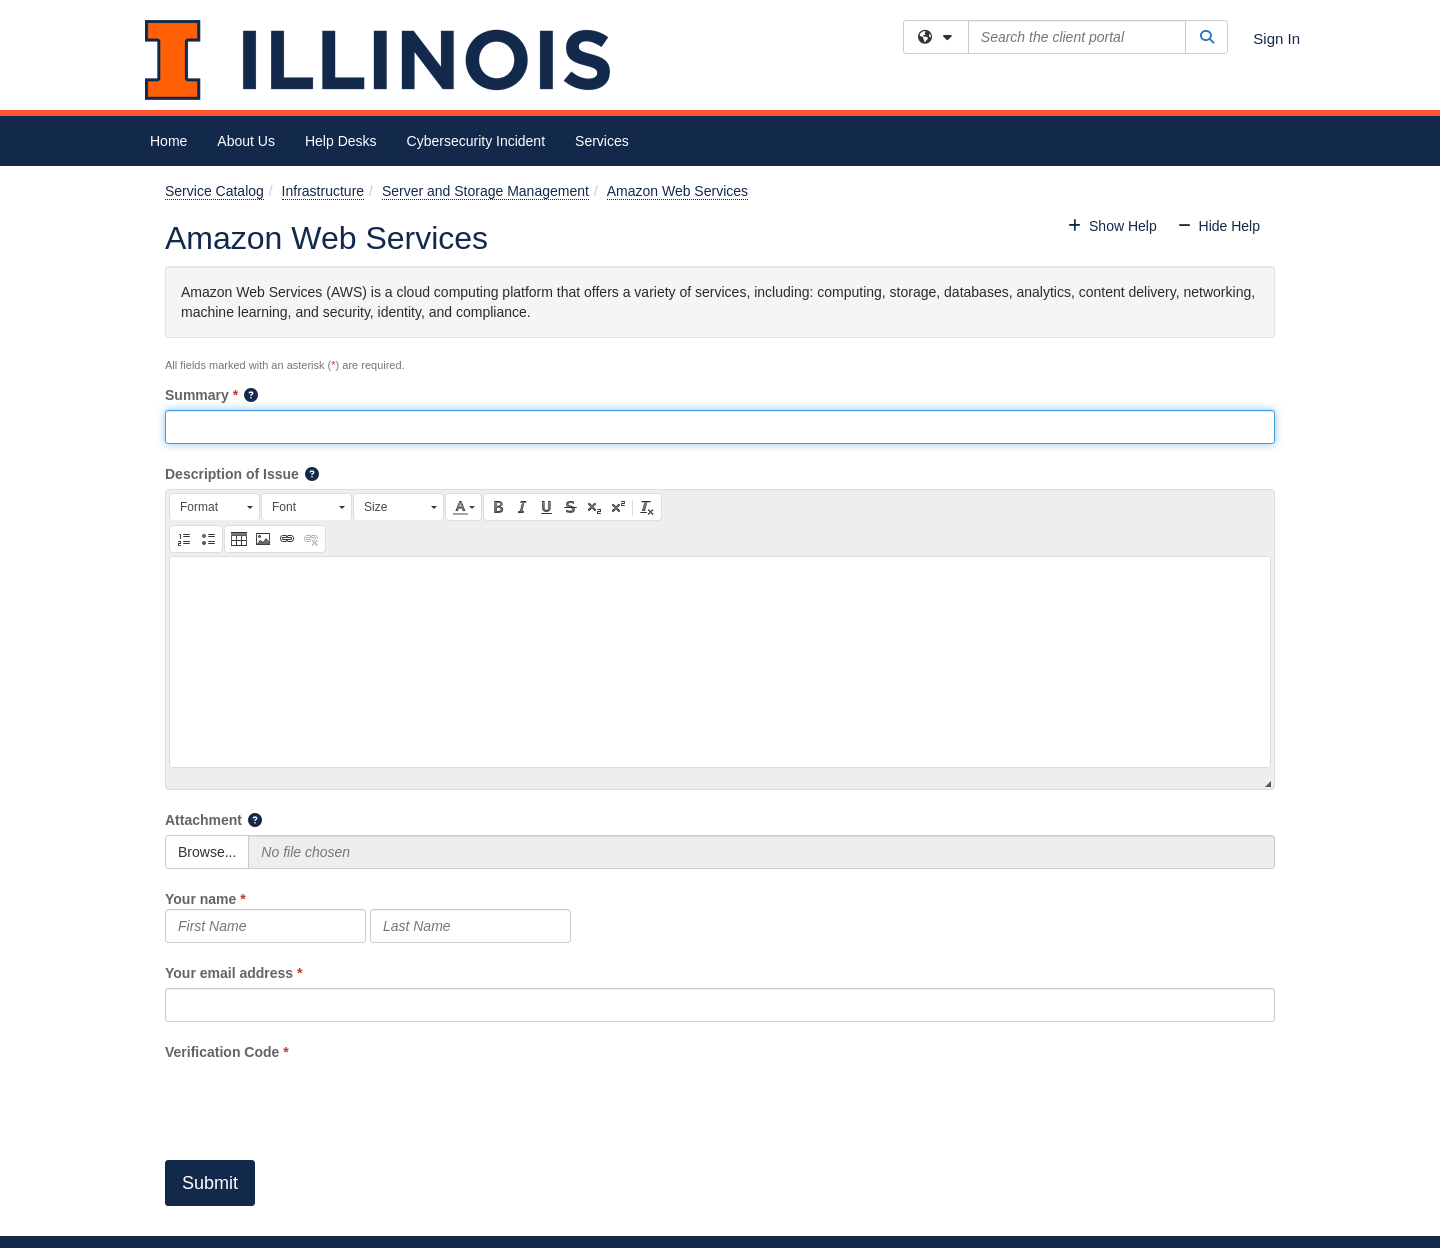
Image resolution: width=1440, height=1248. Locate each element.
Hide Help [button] (1219, 226)
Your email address (229, 973)
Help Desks (341, 141)
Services (602, 141)
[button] (252, 395)
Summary (197, 395)
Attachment (203, 820)
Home (168, 141)
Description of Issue (232, 474)
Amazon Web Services (677, 191)
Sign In (1276, 38)
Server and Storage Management (485, 191)
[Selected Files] (761, 852)
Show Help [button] (1114, 226)
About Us (246, 141)
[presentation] (317, 1101)
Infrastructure (323, 191)
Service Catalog (214, 191)
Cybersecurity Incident (476, 141)
